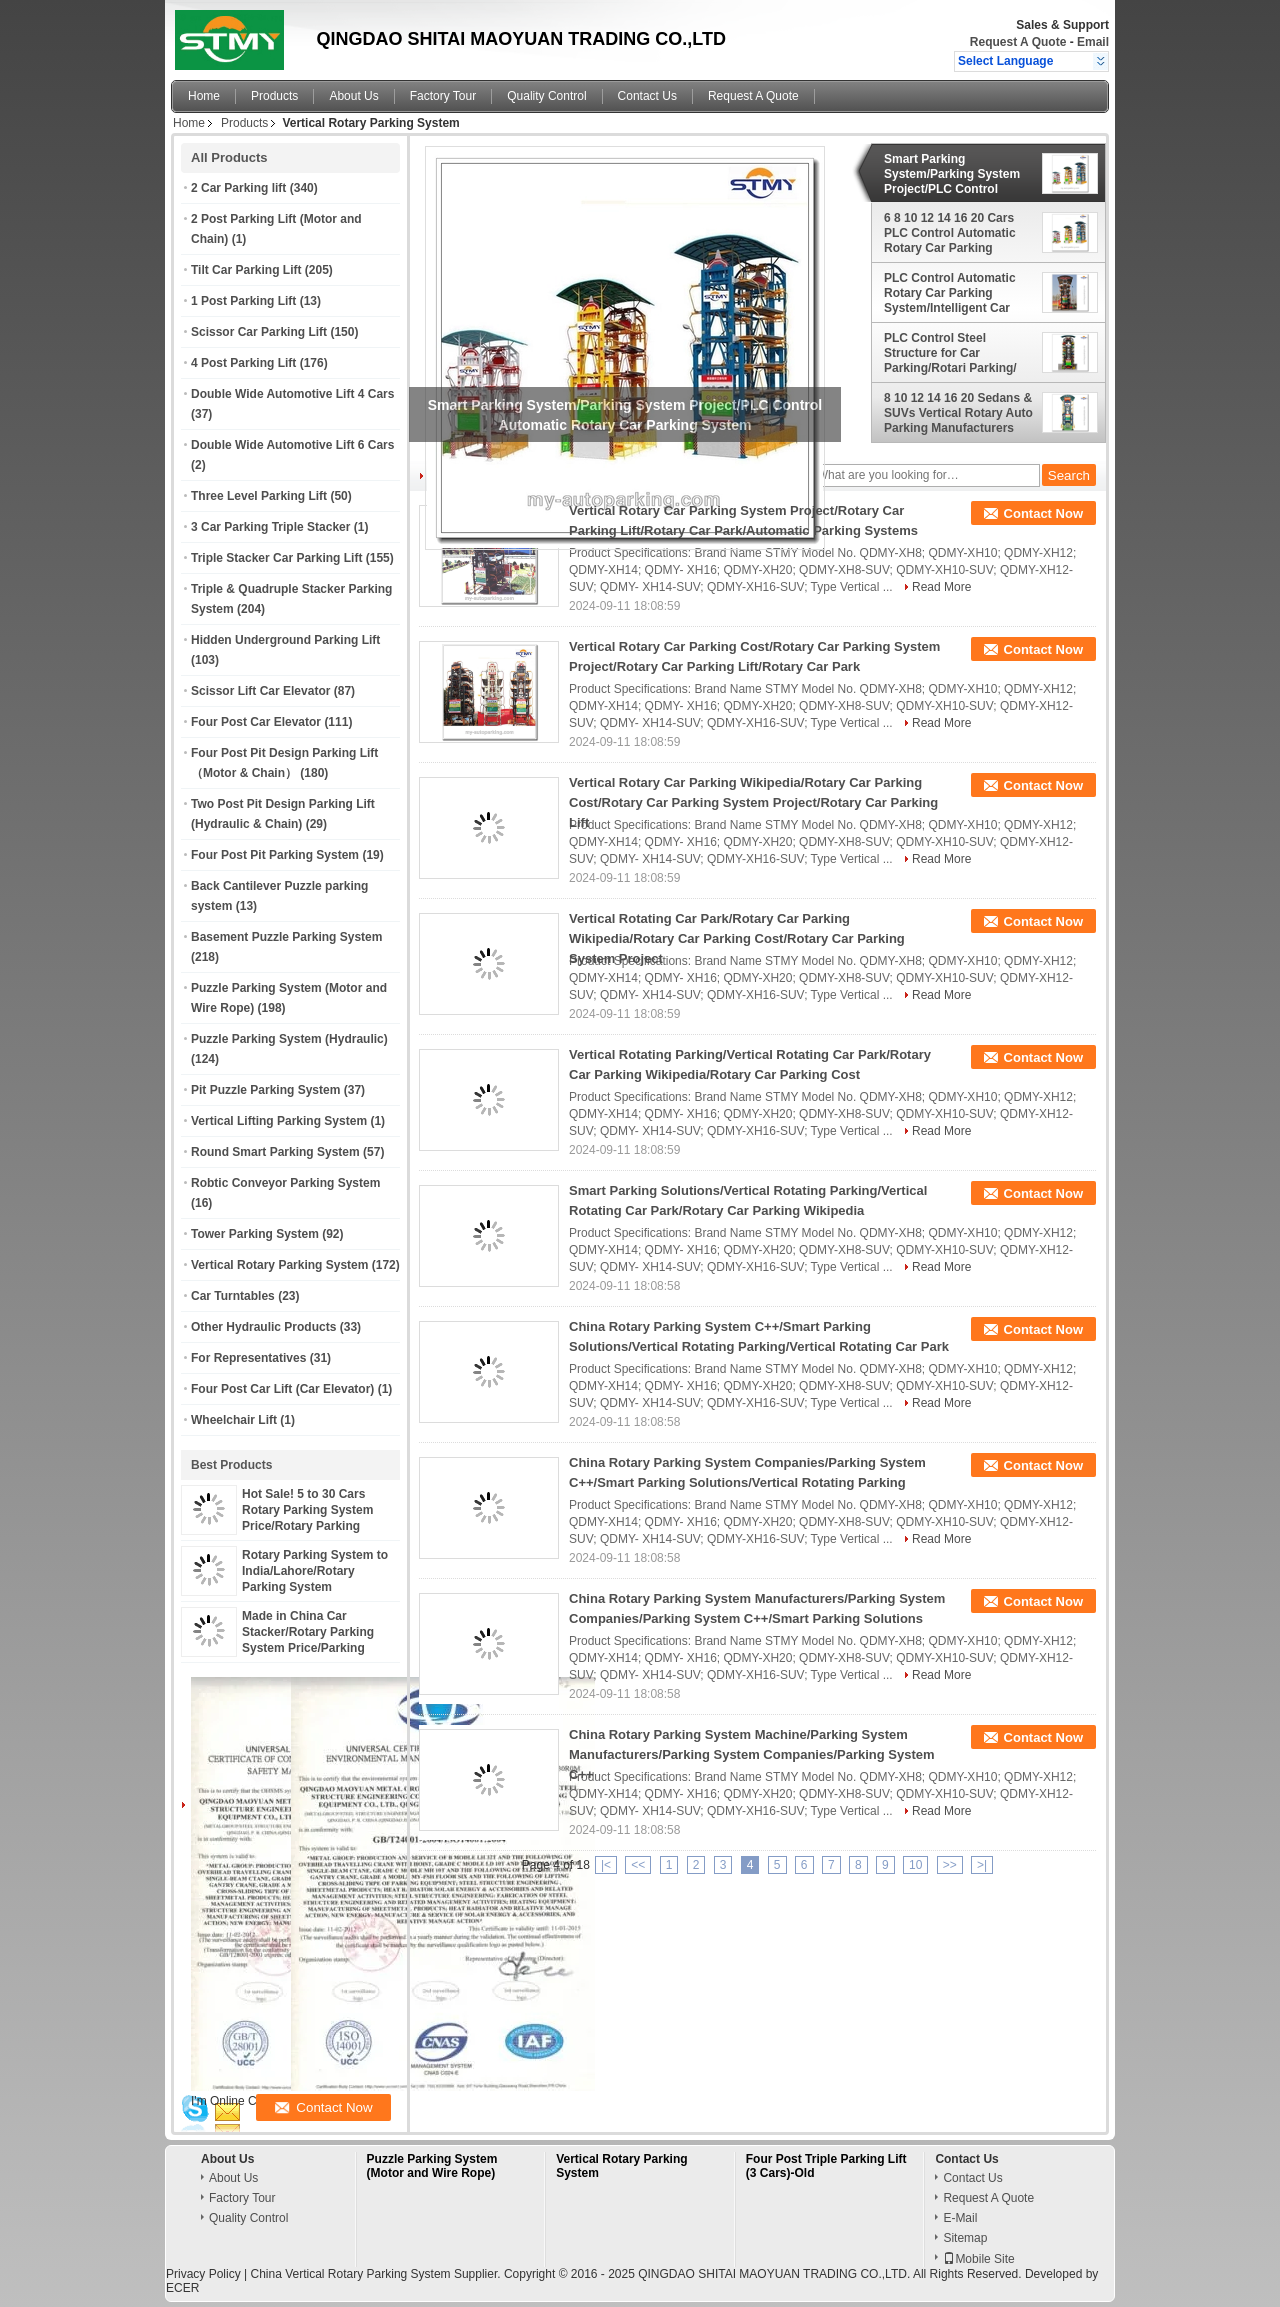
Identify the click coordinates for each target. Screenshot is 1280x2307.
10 (915, 1865)
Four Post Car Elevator (256, 722)
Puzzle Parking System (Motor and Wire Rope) (432, 2166)
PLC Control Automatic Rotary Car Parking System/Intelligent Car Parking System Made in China (953, 293)
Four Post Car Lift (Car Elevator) (282, 1389)
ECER (182, 2288)
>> (950, 1865)
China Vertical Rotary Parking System (350, 2274)
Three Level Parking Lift (259, 496)
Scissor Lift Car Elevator (260, 691)
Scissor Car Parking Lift (259, 332)
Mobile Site (978, 2259)
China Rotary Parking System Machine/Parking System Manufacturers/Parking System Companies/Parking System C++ (752, 1754)
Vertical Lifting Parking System (279, 1121)
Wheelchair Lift (234, 1420)
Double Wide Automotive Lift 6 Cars (292, 445)
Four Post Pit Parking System (275, 855)
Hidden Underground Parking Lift (285, 640)
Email (1093, 42)
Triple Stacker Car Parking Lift (276, 558)
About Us (353, 96)
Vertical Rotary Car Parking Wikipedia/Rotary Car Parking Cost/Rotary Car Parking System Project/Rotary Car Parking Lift (753, 802)
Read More (941, 587)
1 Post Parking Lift (243, 301)
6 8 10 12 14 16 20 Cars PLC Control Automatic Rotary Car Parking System (950, 233)
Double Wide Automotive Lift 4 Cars (292, 394)
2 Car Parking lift (238, 188)
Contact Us (647, 96)
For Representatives (248, 1358)
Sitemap (965, 2238)
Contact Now (1043, 513)
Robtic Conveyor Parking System (285, 1183)
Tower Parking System (255, 1234)
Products (274, 96)
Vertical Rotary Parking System (279, 1265)
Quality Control (546, 96)
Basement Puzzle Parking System (286, 937)
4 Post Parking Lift (243, 363)
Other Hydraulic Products (263, 1327)
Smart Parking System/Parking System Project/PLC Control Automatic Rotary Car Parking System (952, 174)
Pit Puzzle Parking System (265, 1090)
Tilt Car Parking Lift (246, 270)
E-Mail (960, 2218)
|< (606, 1865)
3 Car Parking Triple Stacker (270, 527)
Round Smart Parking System (275, 1152)
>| (982, 1865)
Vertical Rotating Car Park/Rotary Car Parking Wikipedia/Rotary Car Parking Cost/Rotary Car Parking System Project (737, 938)
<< (638, 1865)
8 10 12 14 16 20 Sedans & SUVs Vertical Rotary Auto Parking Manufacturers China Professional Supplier (958, 413)
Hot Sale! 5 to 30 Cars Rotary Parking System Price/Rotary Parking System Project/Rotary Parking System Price (307, 1526)
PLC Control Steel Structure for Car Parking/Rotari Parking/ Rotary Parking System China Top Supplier (950, 353)
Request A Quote (1018, 42)
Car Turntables (233, 1296)
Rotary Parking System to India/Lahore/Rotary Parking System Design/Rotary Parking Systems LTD (315, 1587)
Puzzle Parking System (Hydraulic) (289, 1039)
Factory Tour (443, 96)
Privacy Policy (203, 2274)
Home (204, 96)
